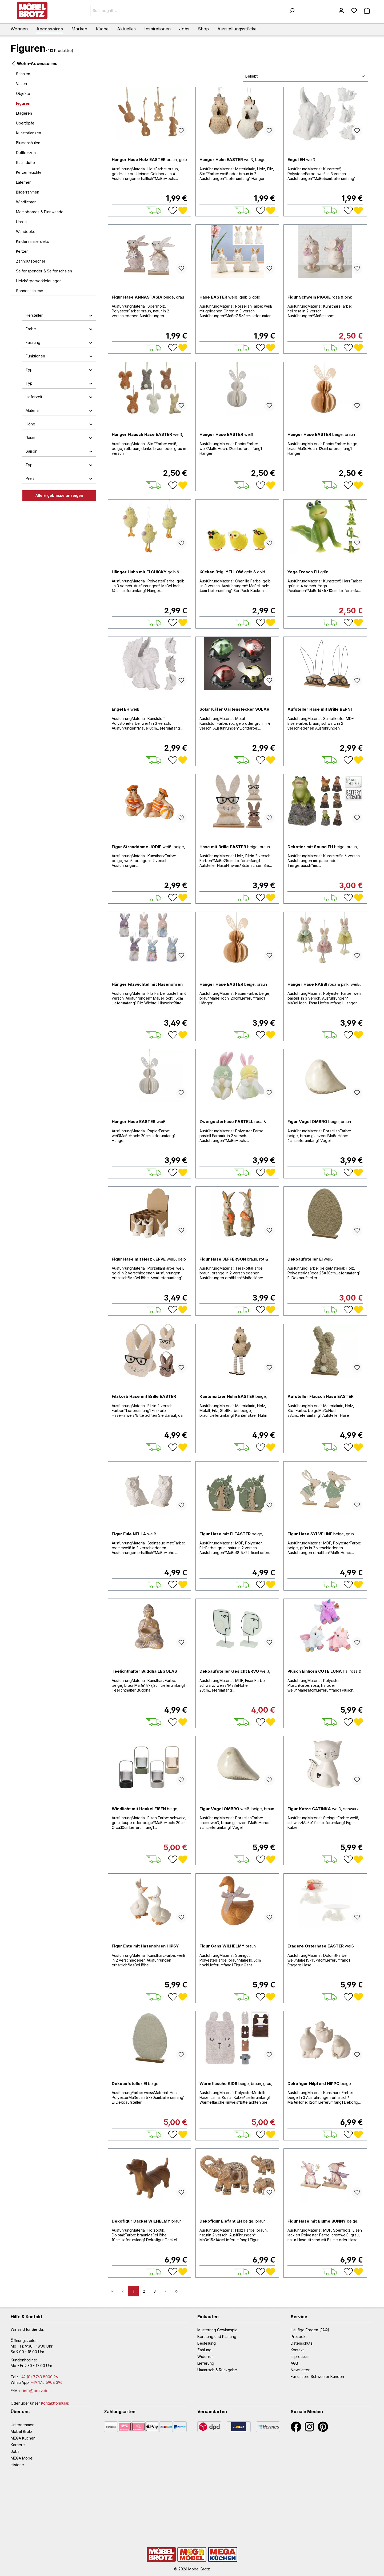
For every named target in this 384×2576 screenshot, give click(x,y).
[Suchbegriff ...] (188, 10)
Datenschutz (302, 2343)
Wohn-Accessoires (34, 63)
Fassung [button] (59, 342)
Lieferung (205, 2363)
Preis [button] (59, 478)
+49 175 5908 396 (46, 2382)
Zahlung (204, 2350)
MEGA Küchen (23, 2438)
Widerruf (205, 2356)
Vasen (21, 83)
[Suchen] (292, 10)
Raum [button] (59, 437)
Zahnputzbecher (30, 261)
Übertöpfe (25, 123)
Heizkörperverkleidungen (39, 281)
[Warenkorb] (367, 10)
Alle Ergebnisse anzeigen (59, 495)
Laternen (23, 182)
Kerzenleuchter (29, 172)
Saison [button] (59, 451)
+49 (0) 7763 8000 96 (38, 2376)
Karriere (18, 2444)
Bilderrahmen (27, 192)
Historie (17, 2464)
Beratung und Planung (216, 2336)
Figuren (23, 103)
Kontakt (297, 2350)
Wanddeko (25, 231)
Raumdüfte (25, 162)
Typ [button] (59, 369)
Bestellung (206, 2343)
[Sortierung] (305, 76)
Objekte (23, 93)
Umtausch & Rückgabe (217, 2370)
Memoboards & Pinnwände (39, 212)
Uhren (21, 221)
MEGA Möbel (22, 2458)
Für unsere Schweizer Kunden (317, 2376)
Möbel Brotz (21, 2431)
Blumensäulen (28, 142)
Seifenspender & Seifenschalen (44, 271)
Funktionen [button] (59, 356)
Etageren (24, 113)
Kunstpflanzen (28, 133)
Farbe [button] (59, 329)
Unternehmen (22, 2424)
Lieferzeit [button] (59, 397)
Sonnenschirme (29, 290)
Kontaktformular (54, 2403)
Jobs (15, 2451)
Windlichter (26, 202)
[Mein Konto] (341, 10)
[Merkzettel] (354, 10)
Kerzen (22, 251)
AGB (294, 2363)
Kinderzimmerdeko (32, 241)
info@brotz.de (36, 2390)
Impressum (300, 2356)
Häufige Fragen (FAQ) (310, 2330)
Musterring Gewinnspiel (217, 2330)
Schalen (23, 73)
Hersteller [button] (59, 315)
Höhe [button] (59, 424)
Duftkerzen (26, 152)
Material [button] (59, 410)
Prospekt (299, 2336)
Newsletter (300, 2370)
